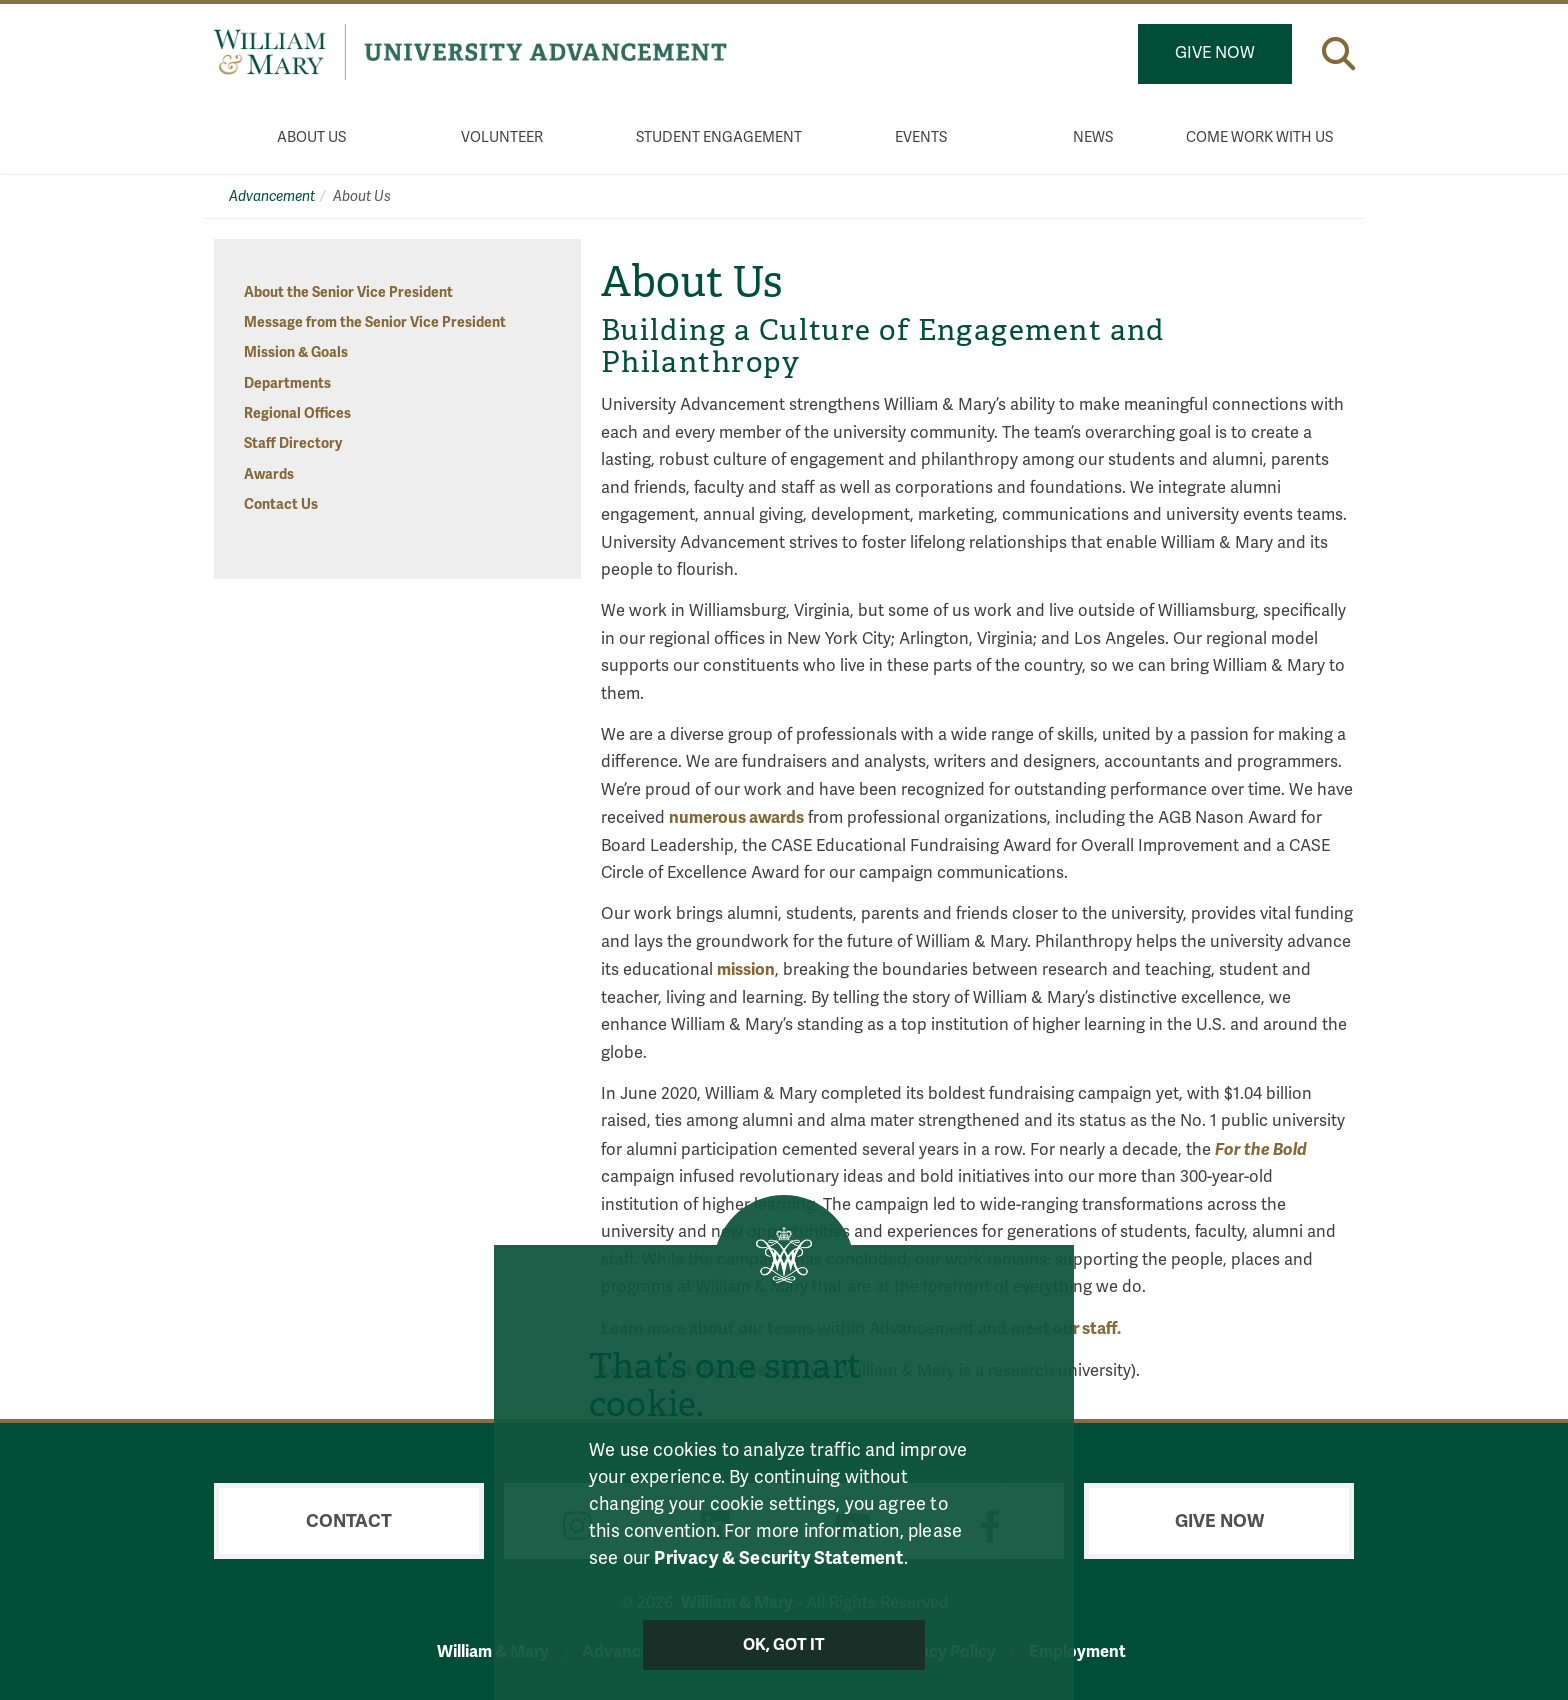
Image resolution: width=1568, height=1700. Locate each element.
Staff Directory (293, 443)
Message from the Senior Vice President (375, 322)
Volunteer (502, 137)
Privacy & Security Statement (778, 1558)
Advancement (272, 196)
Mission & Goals (296, 352)
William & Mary (493, 1651)
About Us (311, 137)
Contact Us (281, 504)
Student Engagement (719, 137)
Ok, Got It (784, 1645)
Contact (349, 1521)
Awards (269, 474)
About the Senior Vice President (348, 292)
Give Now (1215, 53)
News (1093, 137)
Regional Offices (297, 413)
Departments (287, 383)
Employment (1077, 1651)
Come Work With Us (1259, 137)
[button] (1338, 53)
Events (921, 137)
